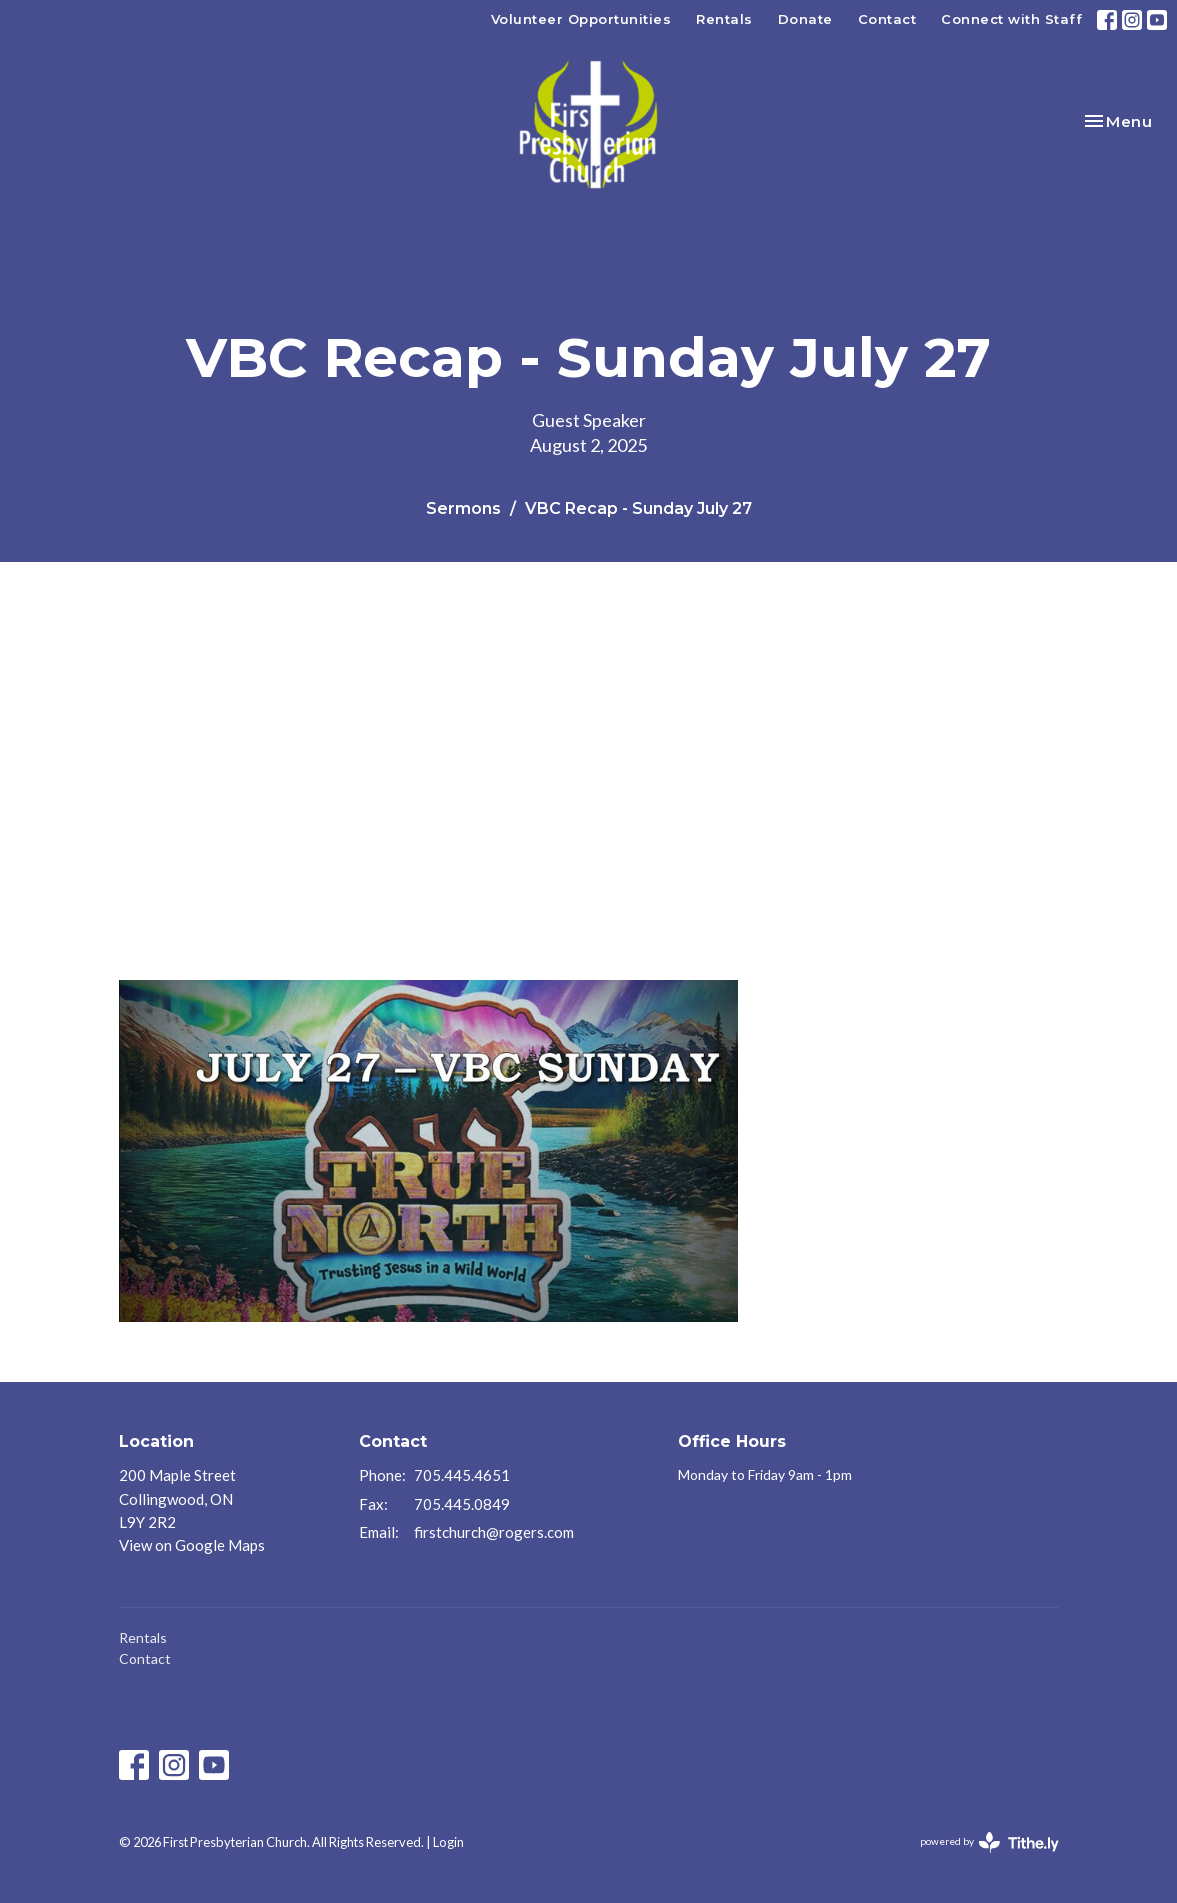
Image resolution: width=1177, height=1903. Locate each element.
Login (448, 1842)
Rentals (724, 19)
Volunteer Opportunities (581, 19)
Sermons (463, 508)
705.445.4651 (462, 1475)
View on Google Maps (192, 1545)
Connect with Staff (1011, 19)
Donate (805, 19)
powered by (989, 1842)
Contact (887, 19)
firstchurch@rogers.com (494, 1532)
